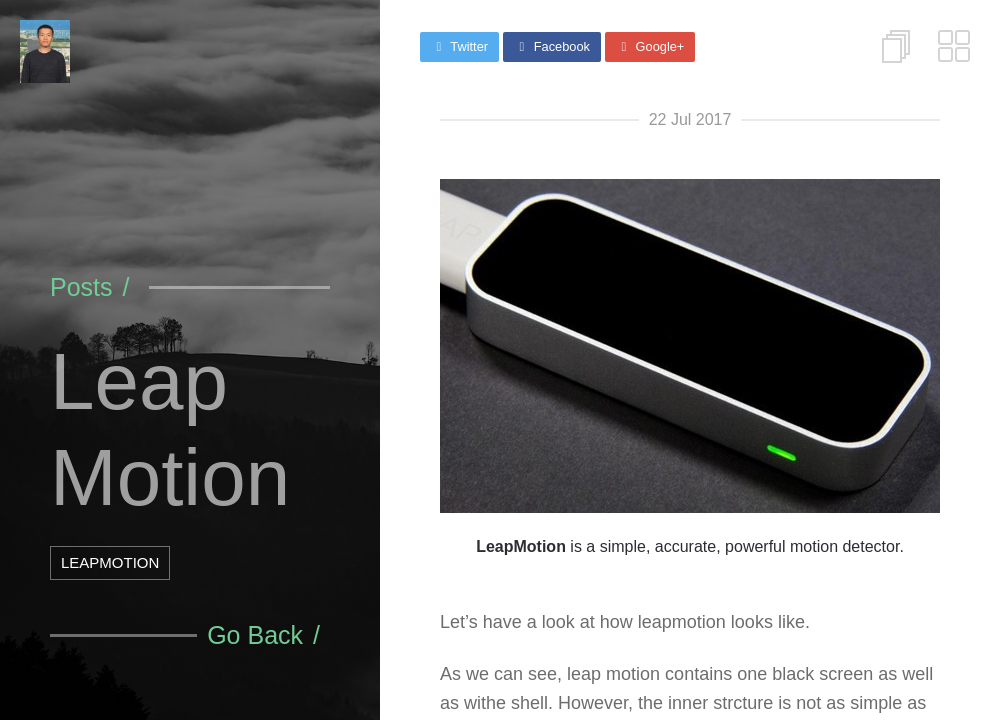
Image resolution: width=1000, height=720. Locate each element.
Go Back (255, 635)
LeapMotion (110, 562)
